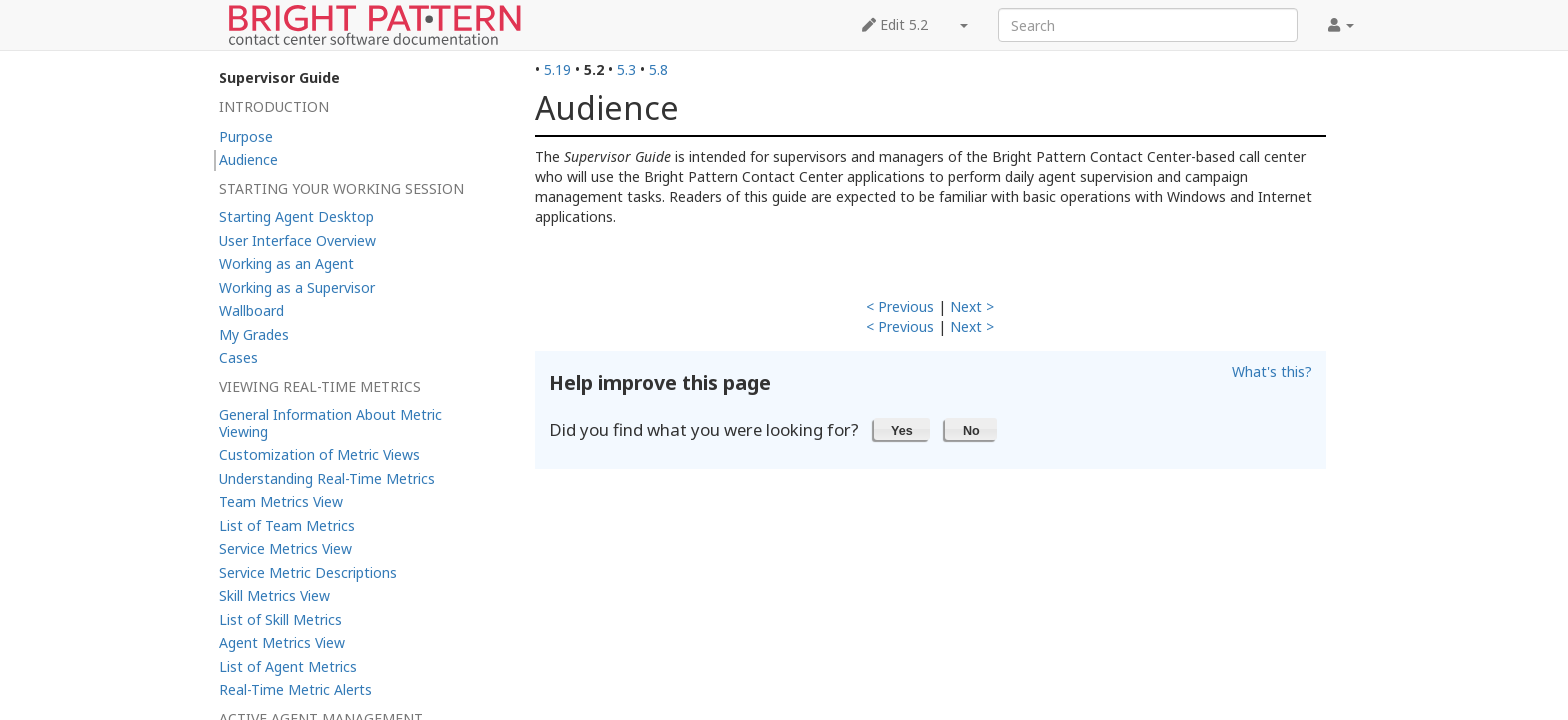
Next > (972, 306)
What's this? (1272, 371)
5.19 (557, 69)
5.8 (658, 69)
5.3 (626, 69)
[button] (902, 429)
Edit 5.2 (895, 24)
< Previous (900, 306)
